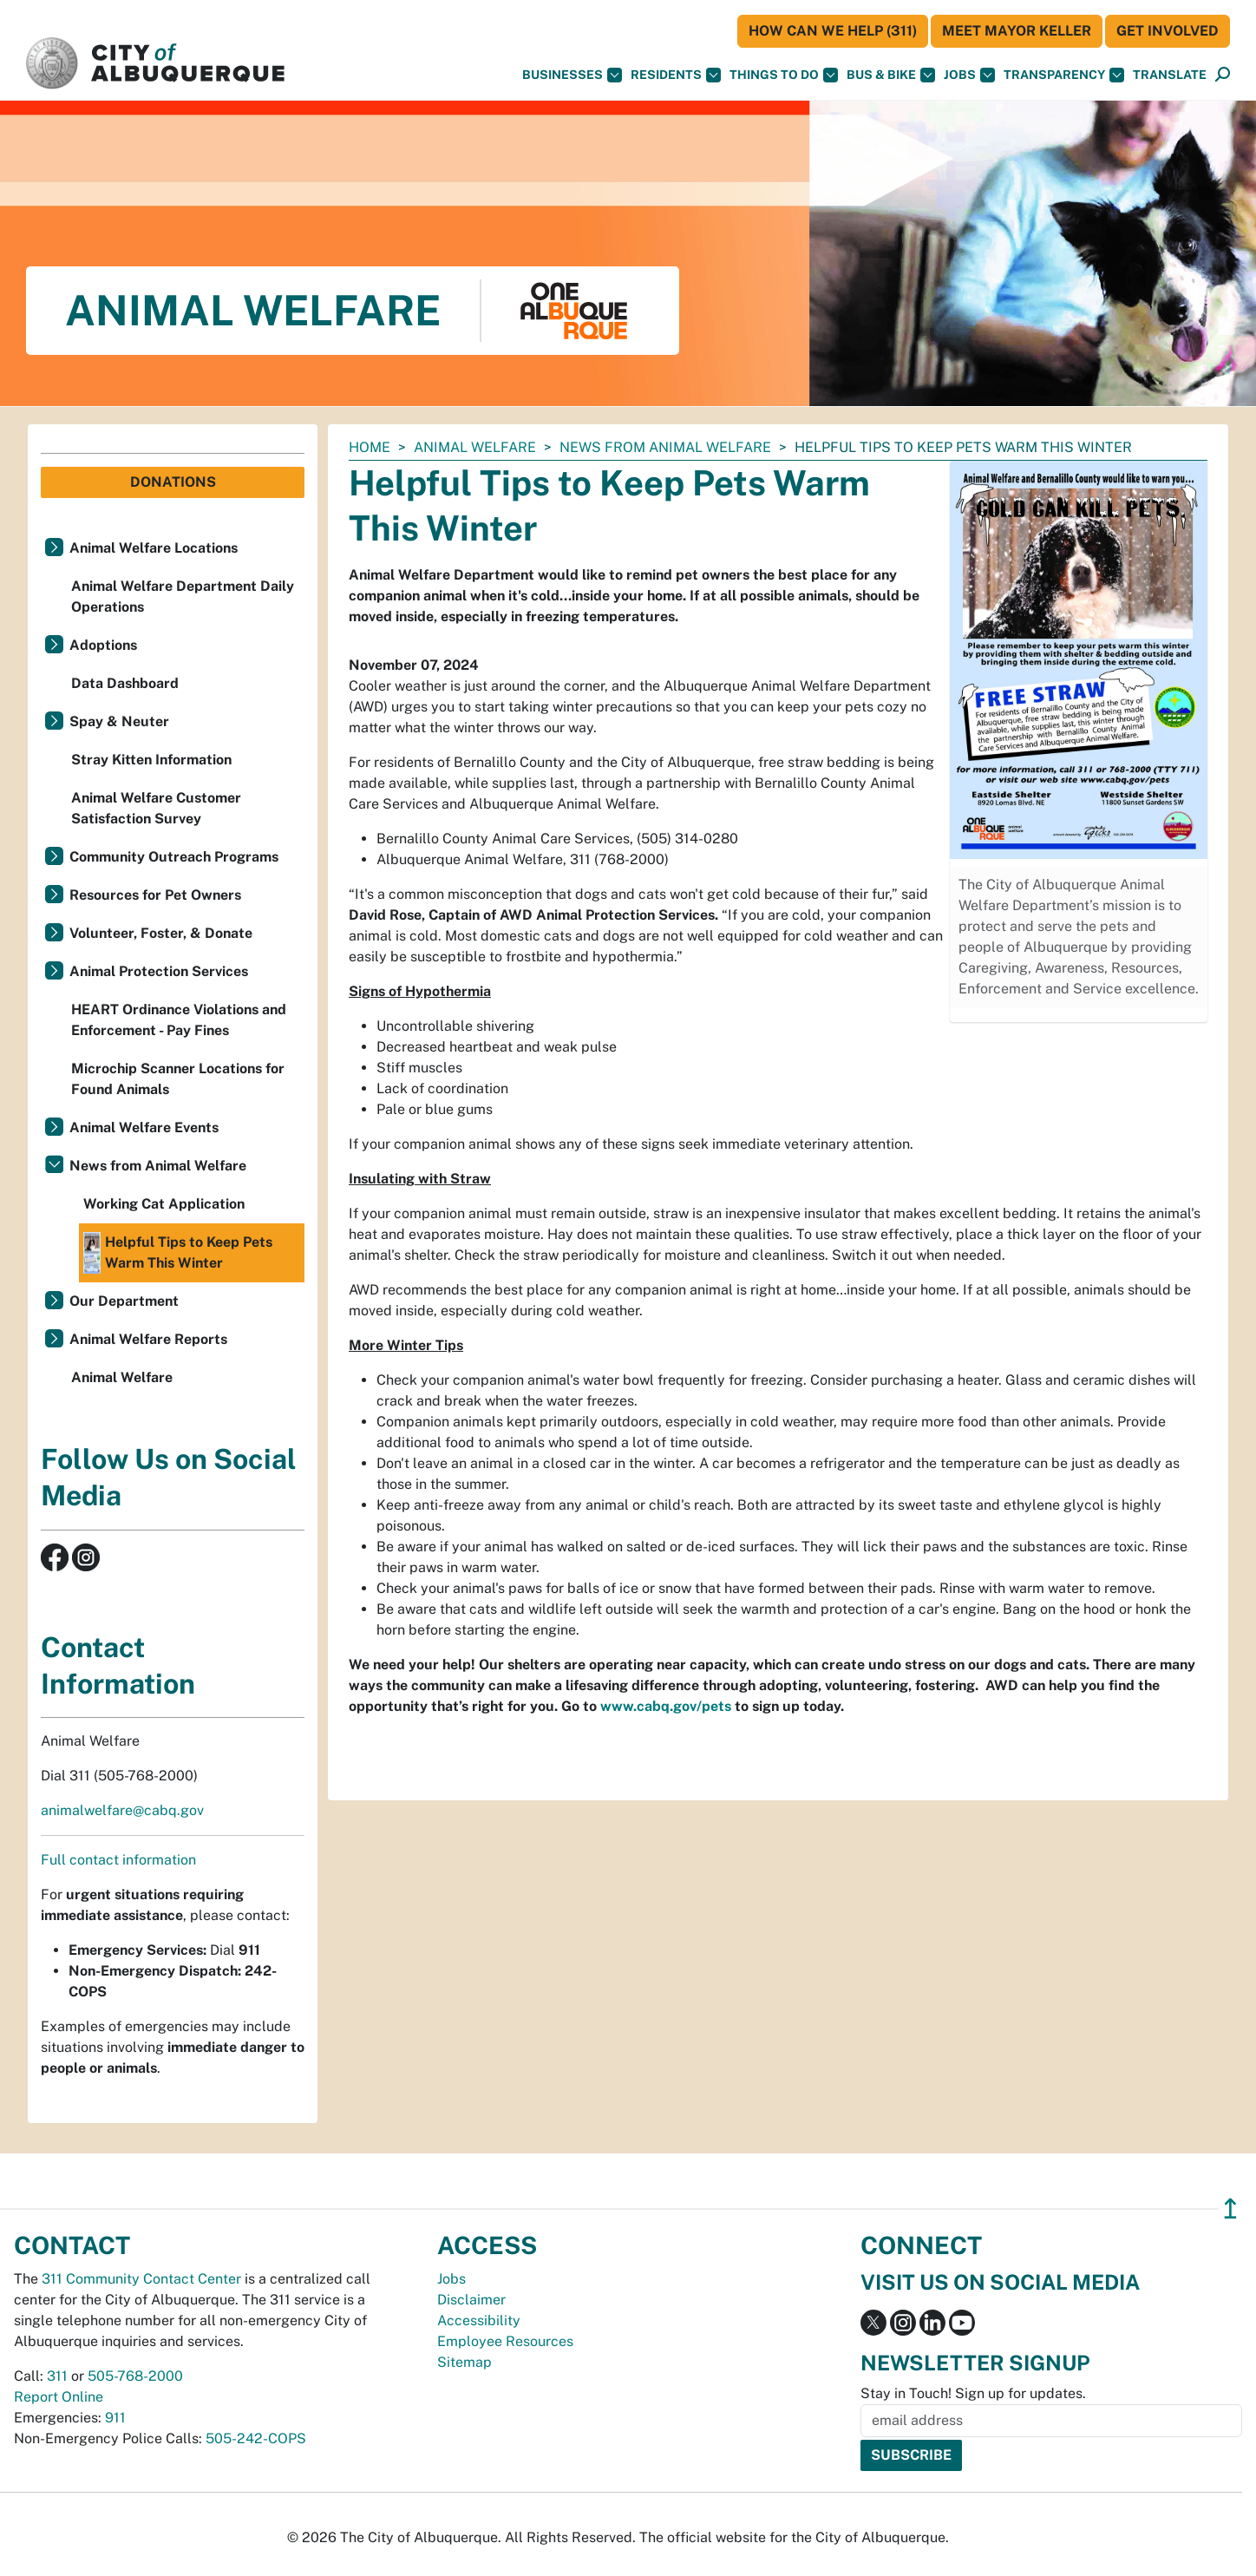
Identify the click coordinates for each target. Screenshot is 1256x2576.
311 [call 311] (57, 2376)
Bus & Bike (891, 75)
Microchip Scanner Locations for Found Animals (178, 1079)
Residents (676, 75)
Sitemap (464, 2362)
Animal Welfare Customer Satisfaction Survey (156, 808)
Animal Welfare (475, 447)
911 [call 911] (115, 2417)
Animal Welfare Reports (148, 1339)
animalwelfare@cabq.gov (122, 1810)
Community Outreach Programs (173, 857)
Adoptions (103, 645)
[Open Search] (1222, 75)
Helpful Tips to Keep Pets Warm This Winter (177, 1253)
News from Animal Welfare (665, 447)
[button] (1170, 75)
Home (369, 447)
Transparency (1064, 75)
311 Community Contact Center (141, 2279)
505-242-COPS (256, 2438)
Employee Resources (505, 2341)
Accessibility (478, 2320)
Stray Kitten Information (151, 759)
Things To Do (783, 75)
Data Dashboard (125, 683)
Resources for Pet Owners (155, 895)
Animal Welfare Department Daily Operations (182, 596)
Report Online (58, 2397)
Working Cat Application (164, 1204)
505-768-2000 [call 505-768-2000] (135, 2376)
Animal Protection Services (158, 971)
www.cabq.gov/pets (665, 1706)
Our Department (124, 1301)
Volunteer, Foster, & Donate (160, 933)
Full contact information (118, 1860)
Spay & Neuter (119, 721)
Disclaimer (471, 2299)
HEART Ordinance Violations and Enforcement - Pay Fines (178, 1020)
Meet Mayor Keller (1016, 31)
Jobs (969, 75)
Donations (173, 482)
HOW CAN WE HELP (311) (833, 31)
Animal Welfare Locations (153, 548)
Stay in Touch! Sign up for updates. (973, 2393)
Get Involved (1167, 31)
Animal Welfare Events (144, 1127)
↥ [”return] (1230, 2209)
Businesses (572, 75)
